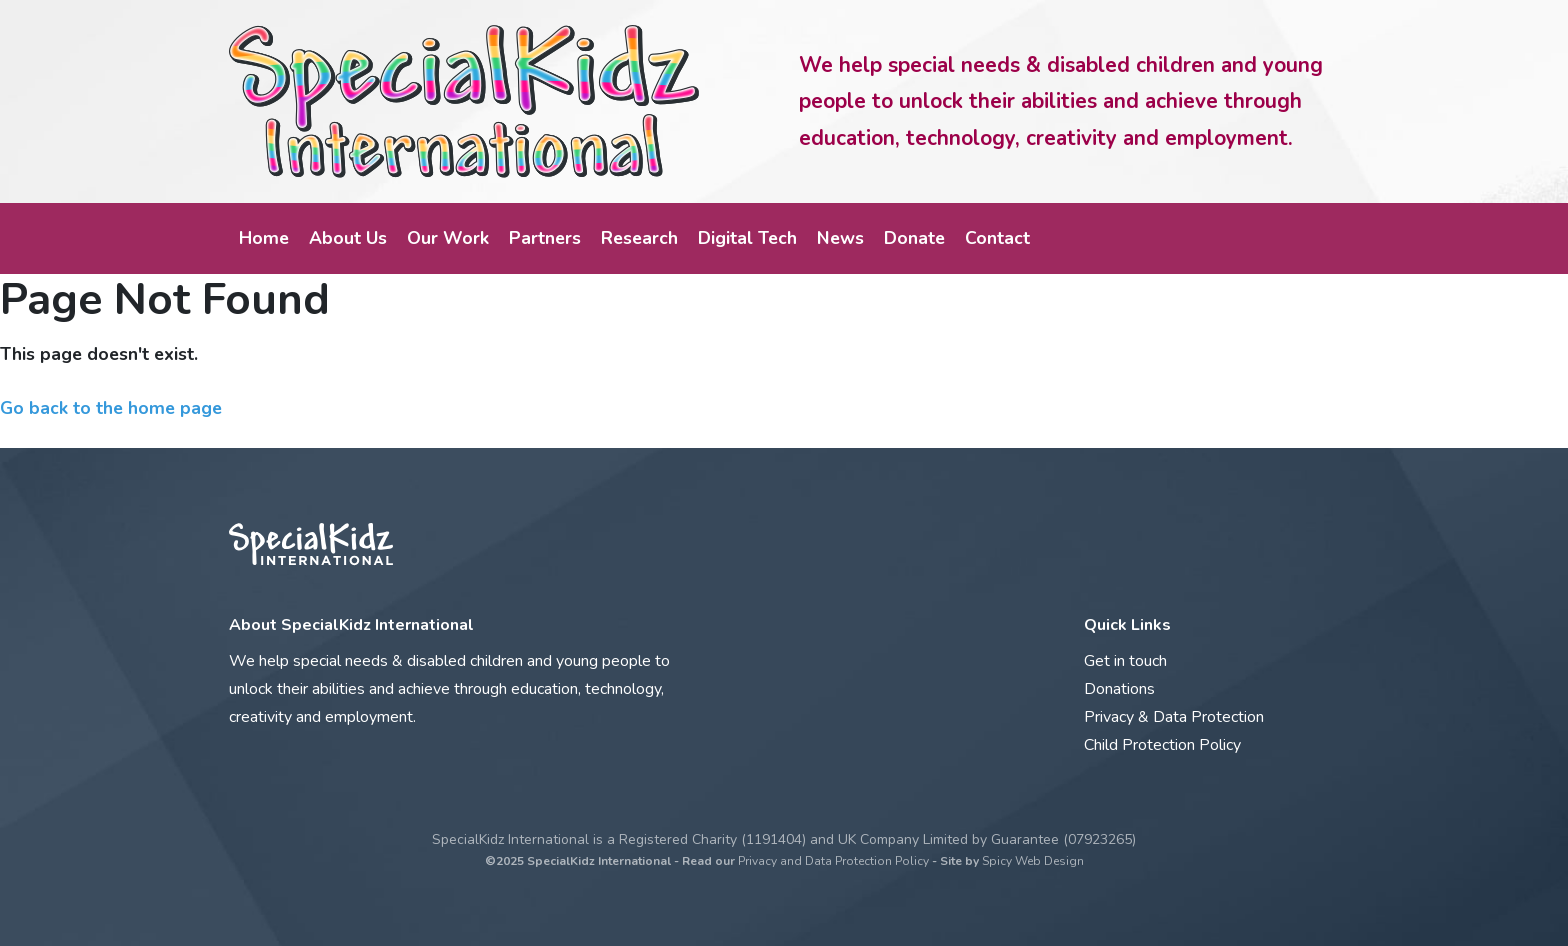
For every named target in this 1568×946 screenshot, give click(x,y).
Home (264, 238)
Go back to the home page (111, 408)
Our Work (448, 238)
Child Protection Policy (1162, 745)
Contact (997, 238)
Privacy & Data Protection (1174, 717)
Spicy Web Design (1033, 861)
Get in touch (1125, 661)
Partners (545, 238)
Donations (1119, 689)
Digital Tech (747, 238)
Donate (914, 238)
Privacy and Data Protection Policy (833, 861)
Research (639, 238)
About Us (348, 238)
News (840, 238)
